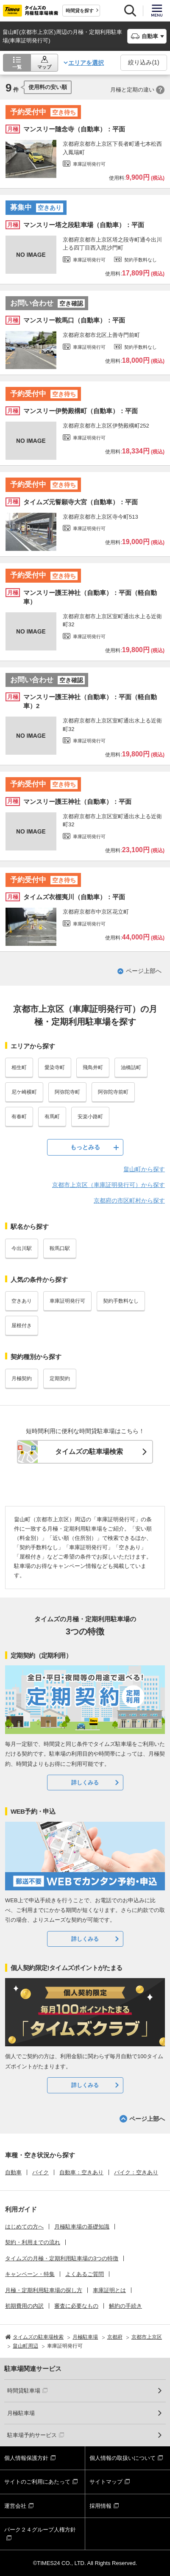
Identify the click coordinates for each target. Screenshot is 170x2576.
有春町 (19, 1117)
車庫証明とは (109, 2290)
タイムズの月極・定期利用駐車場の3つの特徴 (61, 2258)
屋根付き (21, 1325)
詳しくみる (85, 1782)
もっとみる (85, 1147)
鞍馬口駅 (60, 1248)
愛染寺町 (55, 1067)
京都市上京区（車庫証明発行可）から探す (108, 1184)
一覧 (17, 66)
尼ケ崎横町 (24, 1092)
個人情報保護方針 (26, 2458)
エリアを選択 (86, 62)
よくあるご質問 (84, 2274)
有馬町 (52, 1117)
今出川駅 (21, 1248)
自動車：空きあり (81, 2172)
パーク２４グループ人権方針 (40, 2529)
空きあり (21, 1301)
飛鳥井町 (93, 1067)
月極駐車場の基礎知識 (81, 2226)
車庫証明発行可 (67, 1301)
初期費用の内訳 (24, 2306)
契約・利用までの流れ (32, 2242)
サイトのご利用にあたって (37, 2482)
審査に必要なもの (76, 2306)
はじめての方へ (24, 2226)
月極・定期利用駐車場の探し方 (43, 2290)
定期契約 (60, 1378)
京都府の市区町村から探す (129, 1200)
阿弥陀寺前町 (113, 1092)
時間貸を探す (80, 10)
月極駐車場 (21, 2413)
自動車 (13, 2172)
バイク (40, 2172)
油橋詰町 (131, 1067)
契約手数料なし (121, 1301)
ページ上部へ (144, 970)
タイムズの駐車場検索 (89, 1451)
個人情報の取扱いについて (122, 2458)
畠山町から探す (144, 1169)
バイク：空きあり (136, 2172)
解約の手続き (125, 2306)
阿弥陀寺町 (67, 1092)
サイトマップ (106, 2482)
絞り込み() (143, 62)
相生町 (19, 1067)
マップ (44, 66)
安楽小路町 (90, 1117)
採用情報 (100, 2506)
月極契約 (21, 1378)
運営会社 (15, 2506)
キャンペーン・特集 (30, 2274)
